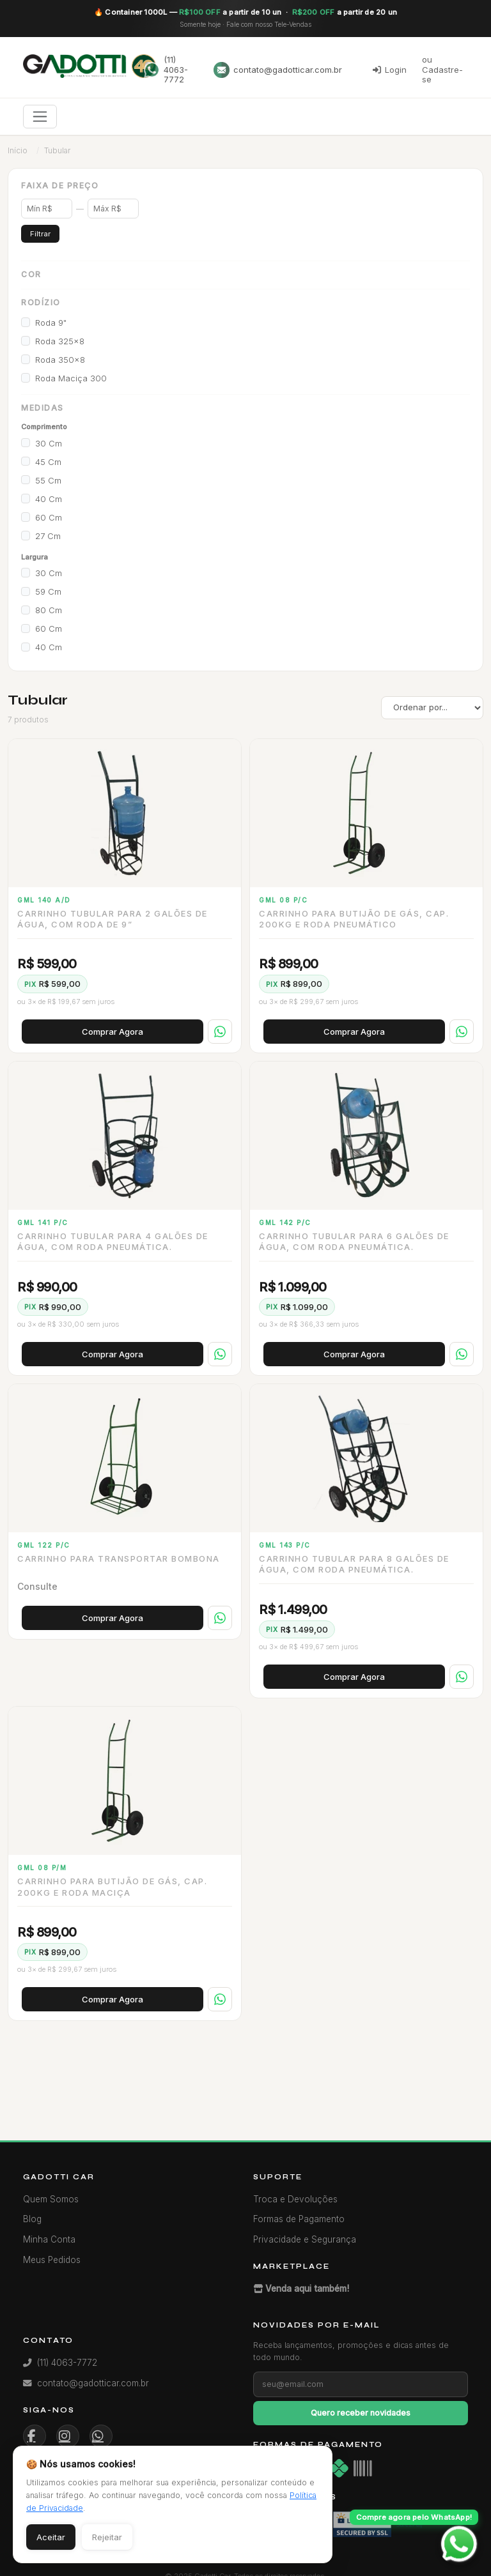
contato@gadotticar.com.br (278, 70)
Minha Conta (49, 2239)
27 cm (48, 536)
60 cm (48, 517)
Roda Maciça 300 (71, 378)
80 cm (48, 610)
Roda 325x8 (59, 341)
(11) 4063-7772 (166, 69)
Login (390, 70)
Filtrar (40, 233)
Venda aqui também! (301, 2288)
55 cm (48, 480)
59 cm (48, 591)
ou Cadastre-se (442, 69)
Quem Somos (51, 2199)
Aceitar (50, 2537)
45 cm (48, 462)
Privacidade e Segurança (304, 2239)
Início (17, 150)
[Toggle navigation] (40, 116)
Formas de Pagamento (299, 2219)
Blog (32, 2219)
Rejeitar (107, 2537)
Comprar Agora (112, 1031)
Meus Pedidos (52, 2260)
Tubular (57, 150)
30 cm (48, 443)
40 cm (48, 499)
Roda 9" (50, 322)
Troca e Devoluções (295, 2199)
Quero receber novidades (360, 2413)
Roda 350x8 (60, 359)
